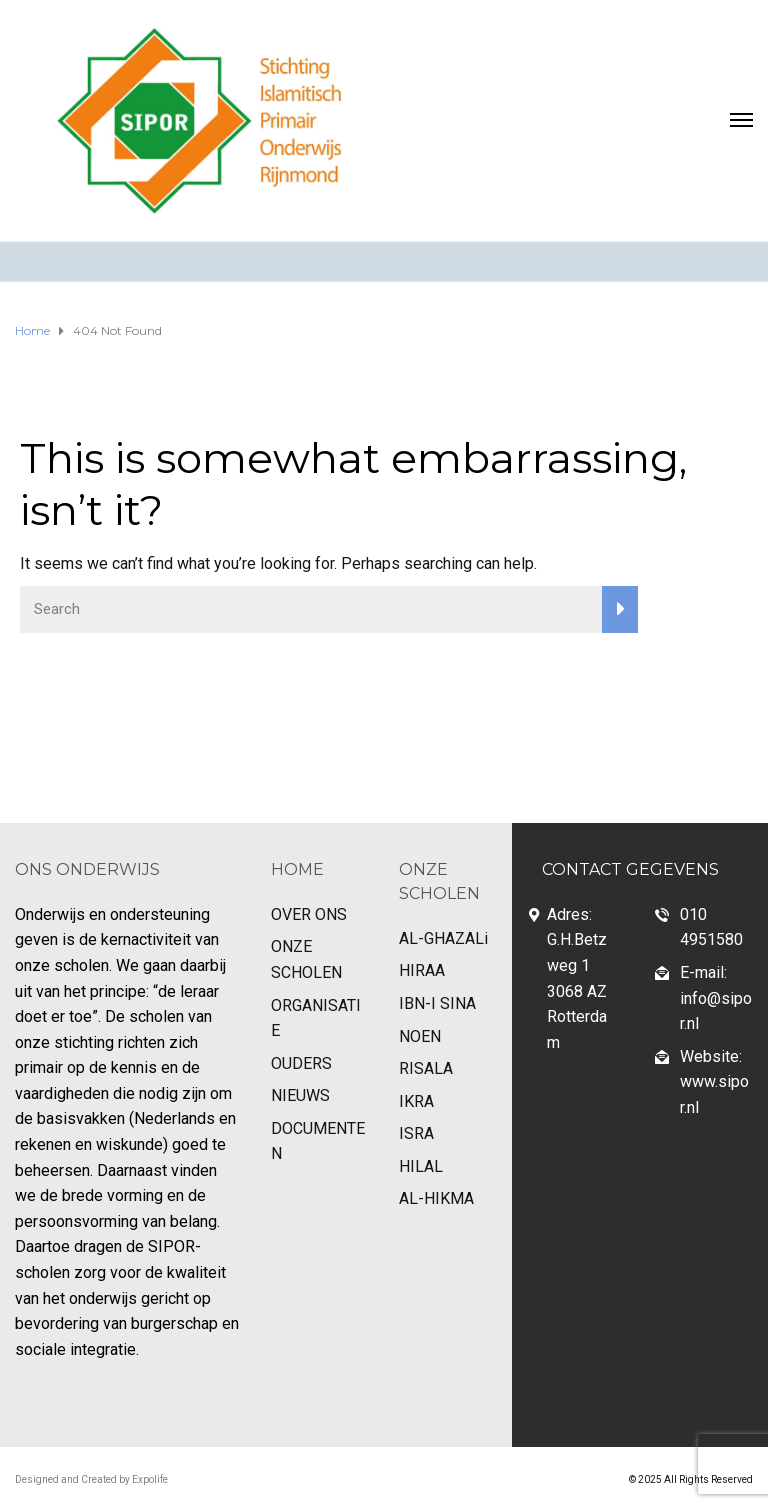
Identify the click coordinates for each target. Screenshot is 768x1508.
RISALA (426, 1068)
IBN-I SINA (437, 1003)
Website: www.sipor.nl (714, 1082)
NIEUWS (300, 1095)
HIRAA (422, 970)
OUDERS (301, 1063)
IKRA (416, 1101)
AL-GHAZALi (443, 938)
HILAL (421, 1166)
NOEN (420, 1036)
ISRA (416, 1133)
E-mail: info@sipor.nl (716, 998)
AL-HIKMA (436, 1198)
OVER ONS (309, 914)
